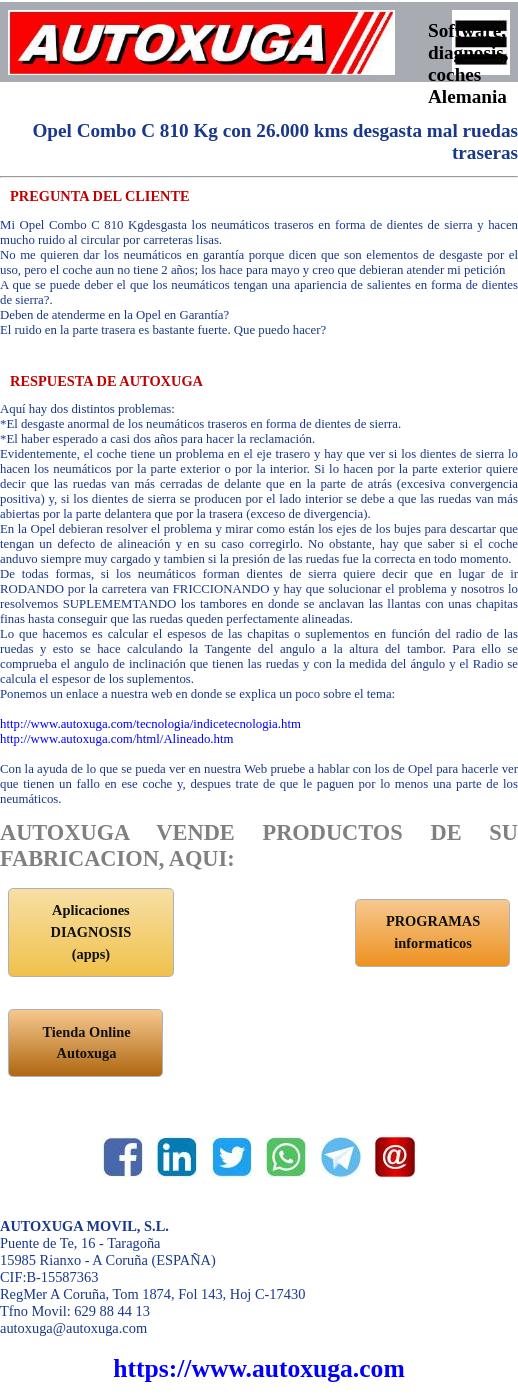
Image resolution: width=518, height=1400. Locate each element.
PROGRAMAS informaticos (433, 932)
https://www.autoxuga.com (259, 1368)
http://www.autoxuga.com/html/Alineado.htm (116, 739)
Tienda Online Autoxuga (86, 1043)
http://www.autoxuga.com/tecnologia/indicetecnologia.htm (150, 724)
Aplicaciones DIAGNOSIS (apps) (90, 931)
